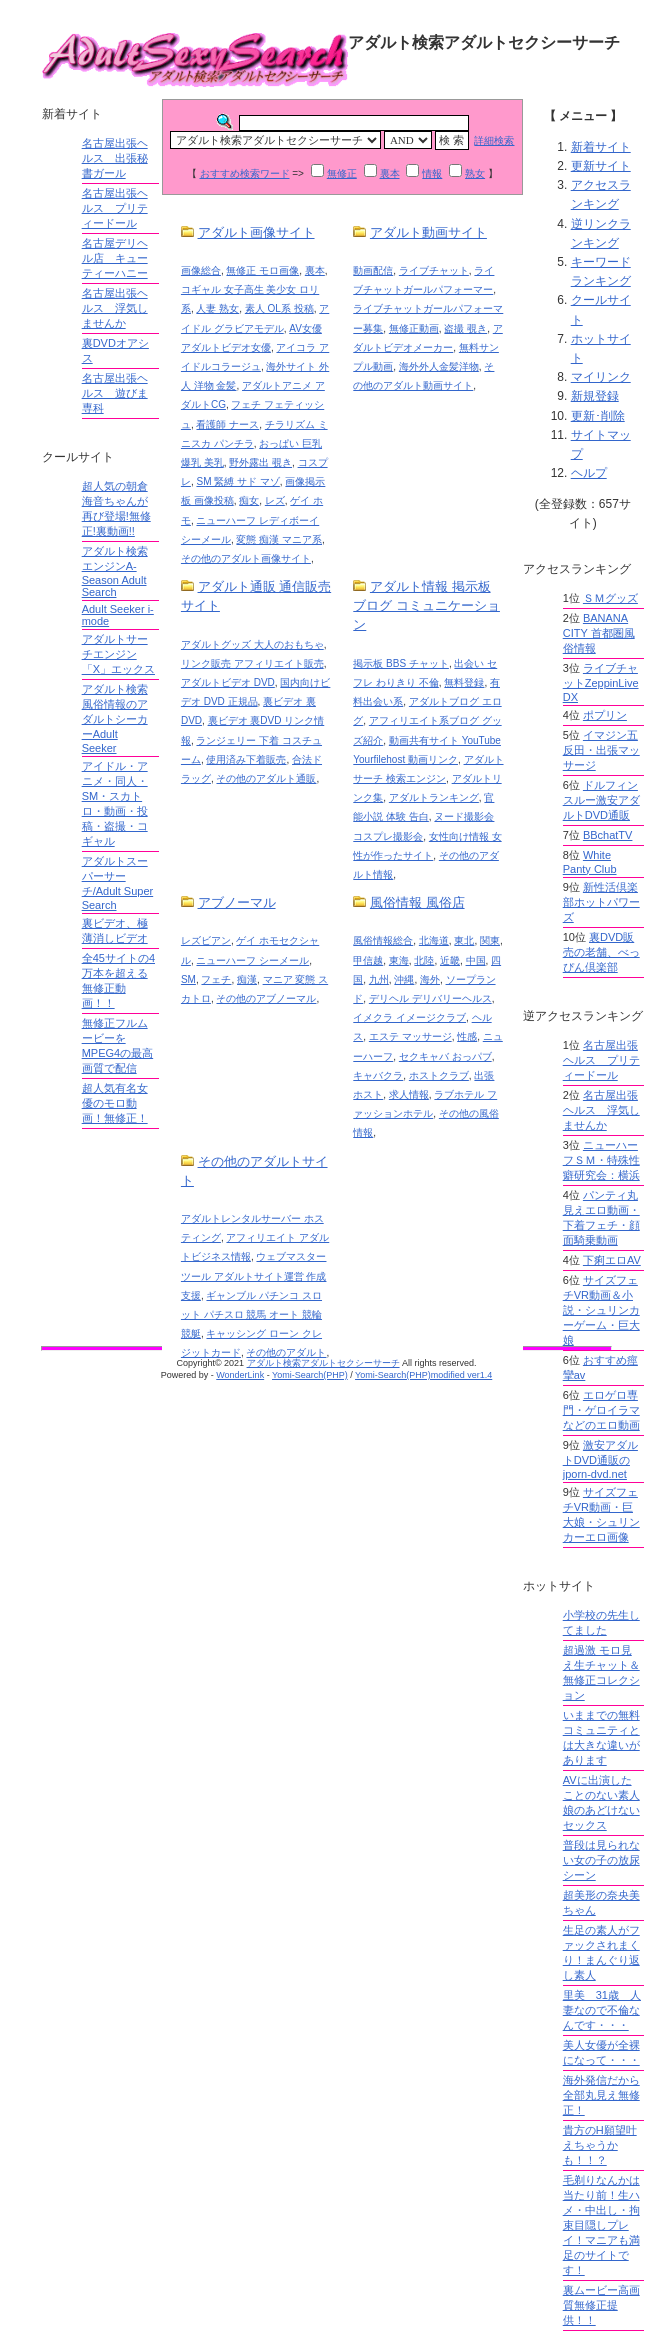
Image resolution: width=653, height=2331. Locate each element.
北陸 (424, 960)
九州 (379, 979)
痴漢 (247, 979)
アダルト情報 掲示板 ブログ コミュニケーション (426, 605)
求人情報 (409, 1094)
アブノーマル (237, 902)
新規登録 (595, 396)
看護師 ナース (227, 424)
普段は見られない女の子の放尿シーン (601, 1860)
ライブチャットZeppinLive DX (601, 682)
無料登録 (464, 682)
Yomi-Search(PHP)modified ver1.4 (423, 1375)
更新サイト (601, 166)
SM (188, 979)
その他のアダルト (286, 1352)
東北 (464, 940)
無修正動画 (414, 328)
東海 (399, 960)
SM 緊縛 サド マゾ (237, 481)
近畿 (450, 960)
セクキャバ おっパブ (445, 1056)
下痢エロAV (612, 1260)
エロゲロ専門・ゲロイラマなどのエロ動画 (601, 1410)
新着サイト (601, 147)
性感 (467, 1036)
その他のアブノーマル (266, 998)
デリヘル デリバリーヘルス (430, 998)
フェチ (216, 979)
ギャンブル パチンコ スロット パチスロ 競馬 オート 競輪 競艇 (251, 1314)
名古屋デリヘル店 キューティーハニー (115, 258)
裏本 (390, 173)
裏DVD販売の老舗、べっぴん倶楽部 (601, 952)
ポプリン (605, 715)
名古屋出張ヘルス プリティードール (115, 208)
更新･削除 (598, 416)
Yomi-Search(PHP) (310, 1375)
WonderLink (240, 1375)
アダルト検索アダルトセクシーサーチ (323, 1363)
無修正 (342, 173)
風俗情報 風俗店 (417, 902)
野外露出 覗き (260, 462)
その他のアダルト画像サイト (246, 558)
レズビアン (206, 940)
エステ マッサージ (410, 1036)
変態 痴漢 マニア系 (279, 539)
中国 (476, 960)
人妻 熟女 (217, 308)
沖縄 (404, 979)
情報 (432, 173)
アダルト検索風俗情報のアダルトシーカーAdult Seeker (115, 718)
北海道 (434, 940)
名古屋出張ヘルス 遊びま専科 (115, 393)
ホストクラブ (439, 1075)
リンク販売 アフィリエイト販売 (252, 663)
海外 (430, 979)
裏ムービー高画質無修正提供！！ (601, 2305)
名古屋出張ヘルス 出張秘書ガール (115, 158)
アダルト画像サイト (256, 232)
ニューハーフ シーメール (252, 960)
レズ (275, 500)
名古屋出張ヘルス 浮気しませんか (115, 308)
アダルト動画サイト (428, 232)
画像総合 (201, 270)
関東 (490, 940)
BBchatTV (608, 835)
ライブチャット (434, 270)
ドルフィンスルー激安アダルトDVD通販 (601, 800)
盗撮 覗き (465, 328)
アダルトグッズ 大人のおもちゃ (252, 644)
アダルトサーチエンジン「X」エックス (118, 654)
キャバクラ (378, 1075)
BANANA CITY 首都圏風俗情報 (599, 633)
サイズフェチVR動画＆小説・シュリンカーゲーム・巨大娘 (601, 1310)
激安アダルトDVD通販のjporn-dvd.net (600, 1459)
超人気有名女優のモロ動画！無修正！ (115, 1103)
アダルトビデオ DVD (228, 682)
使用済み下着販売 (246, 759)
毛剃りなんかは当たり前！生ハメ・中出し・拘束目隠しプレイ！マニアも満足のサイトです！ (601, 2225)
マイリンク (601, 377)
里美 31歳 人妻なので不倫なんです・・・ (602, 2010)
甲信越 (368, 960)
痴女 (249, 500)
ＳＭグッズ (610, 598)
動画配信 (373, 270)
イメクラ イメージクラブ (409, 1017)
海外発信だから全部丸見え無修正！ (601, 2095)
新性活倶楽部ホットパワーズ (601, 902)
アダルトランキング (434, 797)
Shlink (25, 16)
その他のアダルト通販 (266, 778)
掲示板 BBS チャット (401, 663)
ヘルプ (589, 473)
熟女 (475, 173)
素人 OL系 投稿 (279, 308)
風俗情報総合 (383, 940)
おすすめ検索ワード (245, 173)
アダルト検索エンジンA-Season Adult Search (115, 571)
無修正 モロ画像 (262, 270)
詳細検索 (494, 140)
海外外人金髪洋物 (439, 366)
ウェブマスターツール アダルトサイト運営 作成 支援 (254, 1275)
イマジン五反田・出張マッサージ (601, 750)
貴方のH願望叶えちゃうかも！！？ (600, 2145)
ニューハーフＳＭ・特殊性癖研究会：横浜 (601, 1160)
